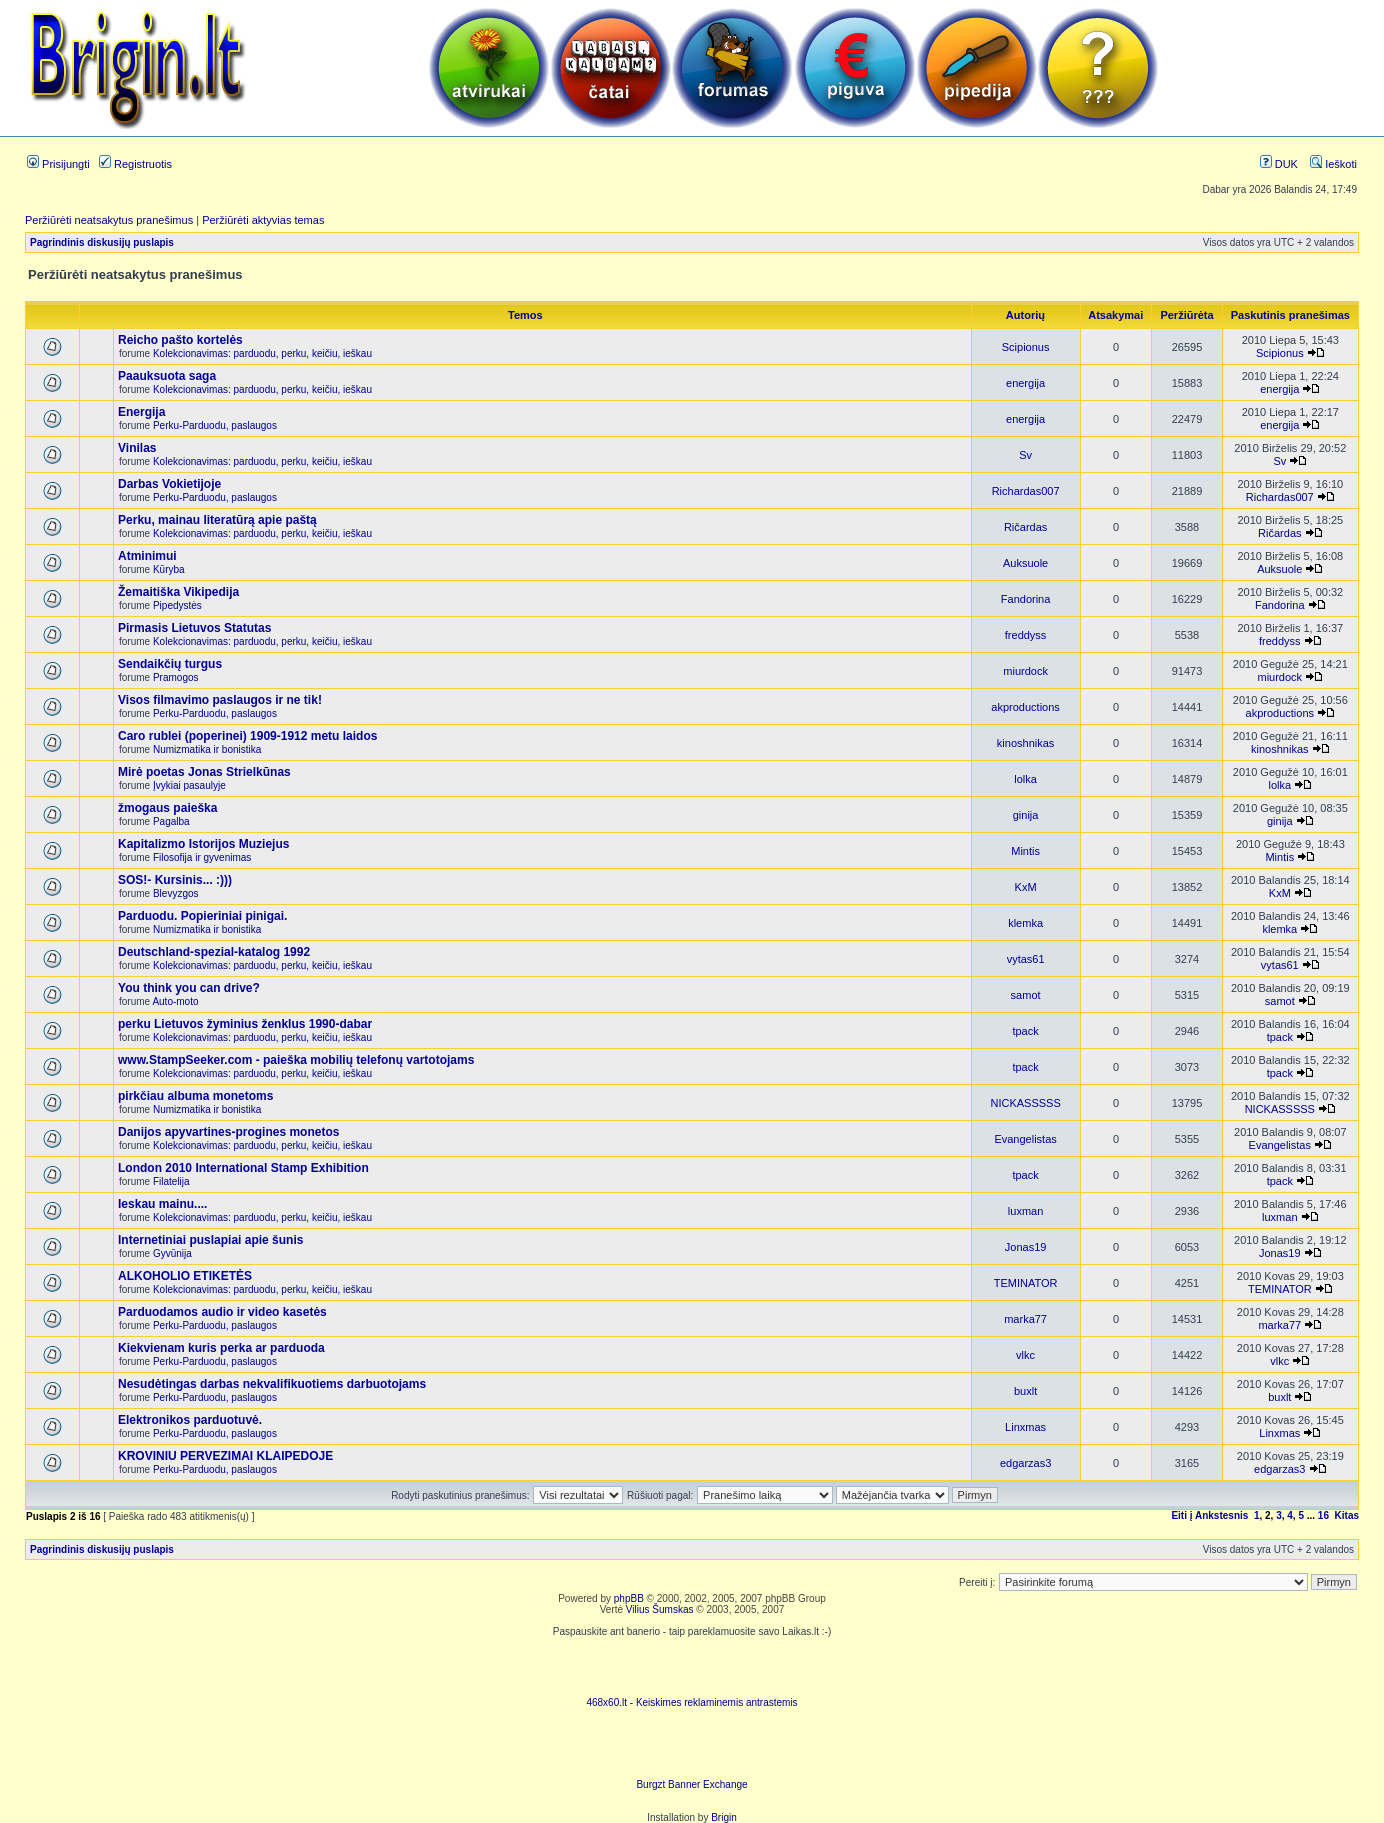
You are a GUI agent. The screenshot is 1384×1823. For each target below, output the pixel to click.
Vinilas (137, 448)
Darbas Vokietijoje (169, 484)
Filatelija (171, 1181)
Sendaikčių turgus (170, 664)
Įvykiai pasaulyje (189, 785)
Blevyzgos (176, 893)
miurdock (1025, 671)
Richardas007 (1026, 491)
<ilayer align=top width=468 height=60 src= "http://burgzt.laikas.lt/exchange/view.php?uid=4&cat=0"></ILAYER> (692, 1749)
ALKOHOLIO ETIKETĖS (185, 1276)
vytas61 (1026, 959)
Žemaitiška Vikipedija (178, 592)
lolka (1025, 779)
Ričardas (1025, 527)
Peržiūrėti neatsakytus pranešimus (109, 220)
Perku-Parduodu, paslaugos (215, 425)
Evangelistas (1025, 1139)
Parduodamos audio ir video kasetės (222, 1312)
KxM (1026, 887)
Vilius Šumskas (660, 1609)
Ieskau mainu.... (162, 1204)
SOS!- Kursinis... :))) (175, 880)
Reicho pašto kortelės (180, 340)
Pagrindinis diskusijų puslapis (102, 242)
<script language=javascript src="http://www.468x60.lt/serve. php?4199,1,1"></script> (692, 1667)
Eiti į (1181, 1515)
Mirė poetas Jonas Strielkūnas (204, 772)
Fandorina (1026, 599)
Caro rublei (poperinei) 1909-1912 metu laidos (247, 736)
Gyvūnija (172, 1253)
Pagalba (171, 821)
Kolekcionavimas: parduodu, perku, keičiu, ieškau (262, 353)
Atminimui (147, 556)
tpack (1025, 1031)
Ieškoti (1333, 164)
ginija (1026, 815)
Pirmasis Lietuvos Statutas (194, 628)
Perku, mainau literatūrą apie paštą (217, 520)
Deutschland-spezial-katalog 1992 (214, 952)
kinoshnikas (1025, 743)
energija (1025, 383)
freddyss (1026, 635)
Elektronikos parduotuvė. (190, 1420)
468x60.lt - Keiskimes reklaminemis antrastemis (691, 1702)
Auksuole (1025, 563)
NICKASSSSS (1025, 1103)
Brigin (724, 1817)
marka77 (1025, 1319)
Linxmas (1025, 1427)
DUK (1279, 164)
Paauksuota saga (167, 376)
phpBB (629, 1598)
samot (1026, 995)
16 (1323, 1515)
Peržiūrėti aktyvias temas (263, 220)
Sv (1025, 455)
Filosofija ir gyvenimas (202, 857)
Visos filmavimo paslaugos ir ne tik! (220, 700)
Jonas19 (1026, 1247)
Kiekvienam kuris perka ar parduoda (221, 1348)
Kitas (1347, 1515)
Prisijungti (58, 164)
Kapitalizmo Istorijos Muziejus (203, 844)
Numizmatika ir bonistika (207, 749)
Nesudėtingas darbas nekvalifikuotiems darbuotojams (272, 1384)
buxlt (1025, 1391)
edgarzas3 (1025, 1463)
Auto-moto (175, 1001)
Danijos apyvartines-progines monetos (228, 1132)
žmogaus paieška (167, 808)
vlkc (1025, 1355)
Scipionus (1026, 347)
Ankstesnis (1221, 1515)
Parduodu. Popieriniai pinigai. (202, 916)
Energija (141, 412)
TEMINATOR (1026, 1283)
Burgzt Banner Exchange (691, 1784)
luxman (1025, 1211)
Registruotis (135, 164)
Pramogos (176, 677)
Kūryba (169, 569)
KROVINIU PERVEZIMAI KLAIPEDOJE (225, 1456)
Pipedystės (177, 605)
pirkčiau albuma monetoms (195, 1096)
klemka (1025, 923)
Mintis (1025, 851)
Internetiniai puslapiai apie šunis (210, 1240)
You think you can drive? (189, 988)
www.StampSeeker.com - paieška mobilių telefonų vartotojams (296, 1060)
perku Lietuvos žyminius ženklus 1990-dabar (245, 1024)
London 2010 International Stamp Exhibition (243, 1168)
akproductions (1025, 707)
